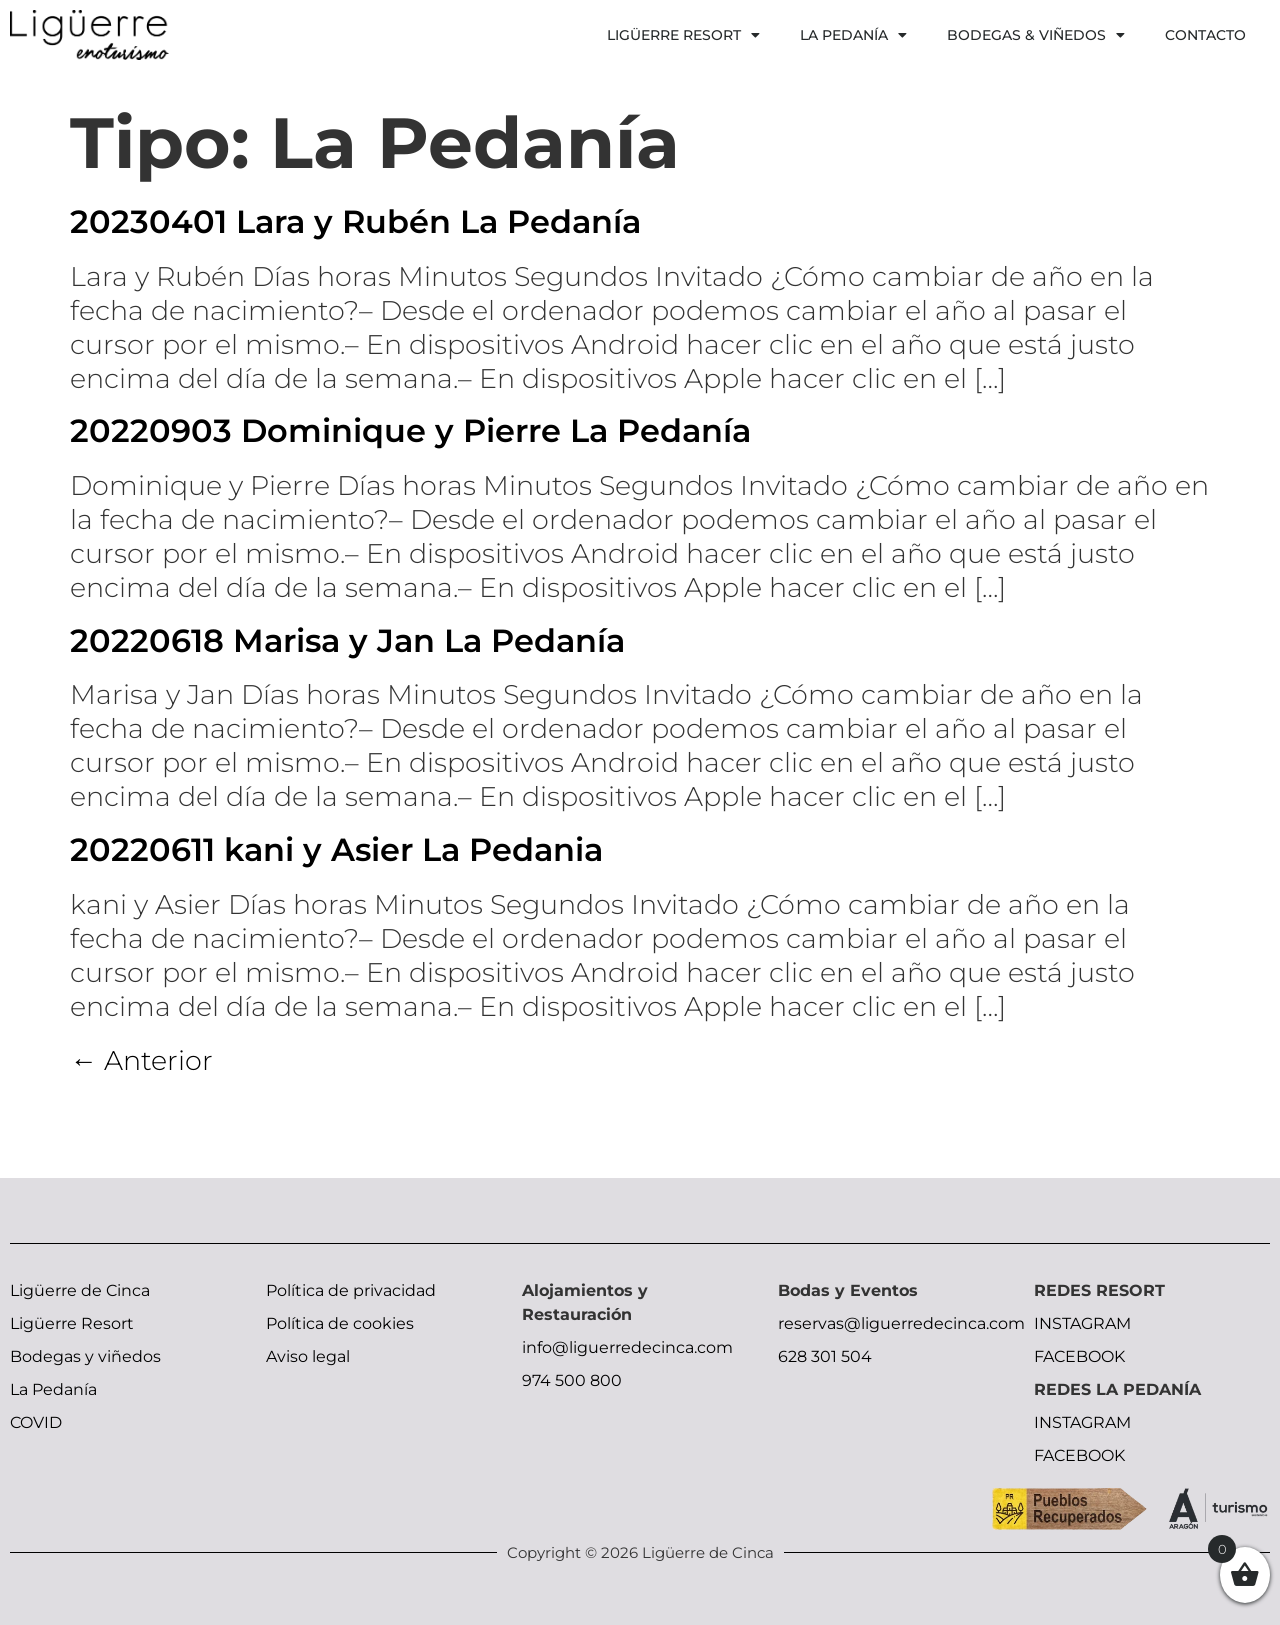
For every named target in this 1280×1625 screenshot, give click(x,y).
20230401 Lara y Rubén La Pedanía (355, 221)
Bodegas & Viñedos (1036, 35)
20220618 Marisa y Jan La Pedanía (347, 640)
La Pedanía (853, 35)
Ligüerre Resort (683, 35)
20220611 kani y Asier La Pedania (336, 849)
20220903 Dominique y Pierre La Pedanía (410, 430)
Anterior (141, 1060)
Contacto (1205, 35)
